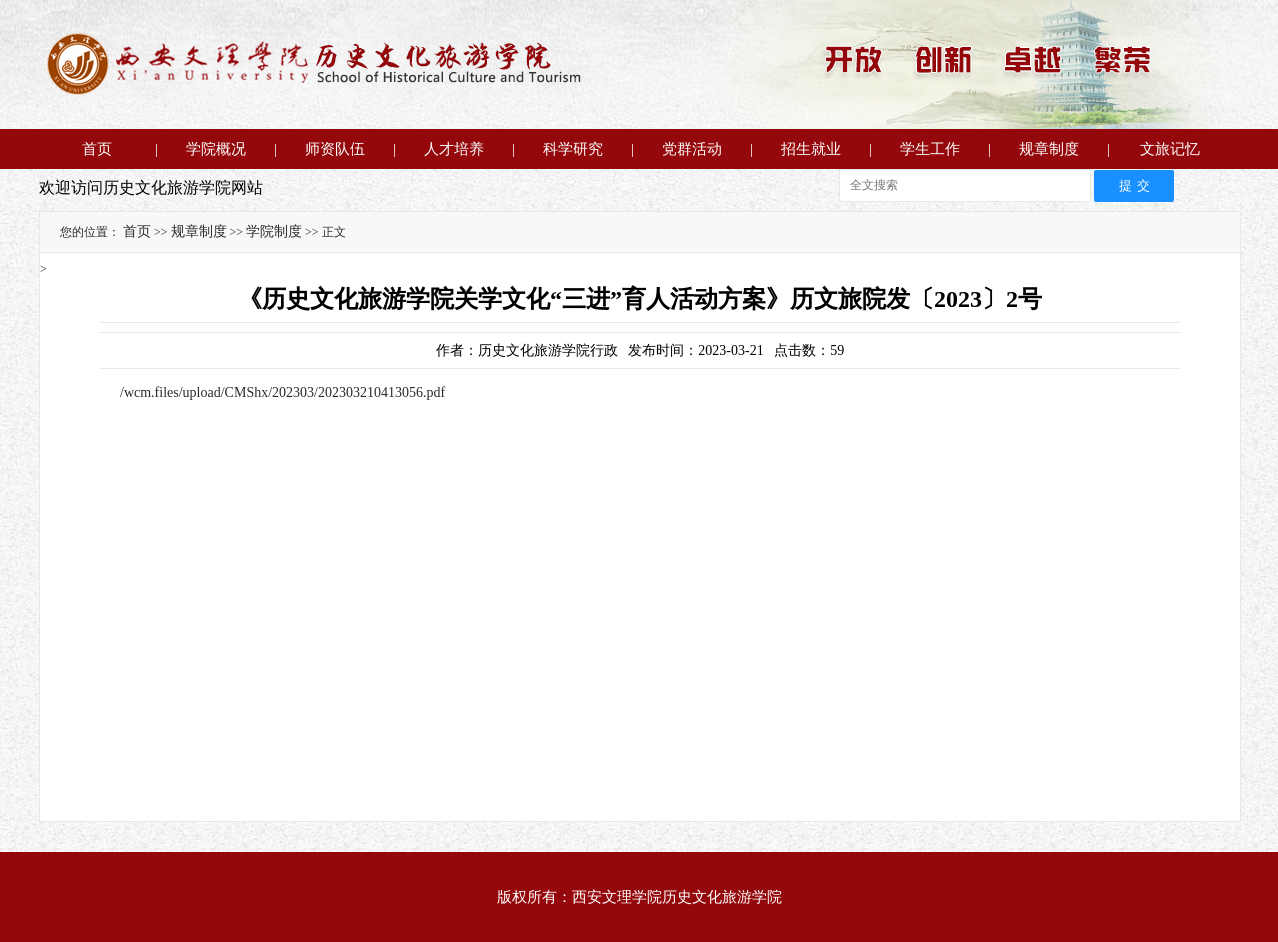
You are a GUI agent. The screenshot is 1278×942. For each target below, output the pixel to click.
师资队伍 (335, 149)
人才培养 (454, 149)
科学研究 (573, 149)
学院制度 (274, 231)
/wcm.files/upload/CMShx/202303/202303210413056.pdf (282, 392)
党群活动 (692, 149)
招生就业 (811, 149)
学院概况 (216, 149)
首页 (97, 149)
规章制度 (1049, 149)
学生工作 (930, 149)
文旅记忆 (1170, 149)
